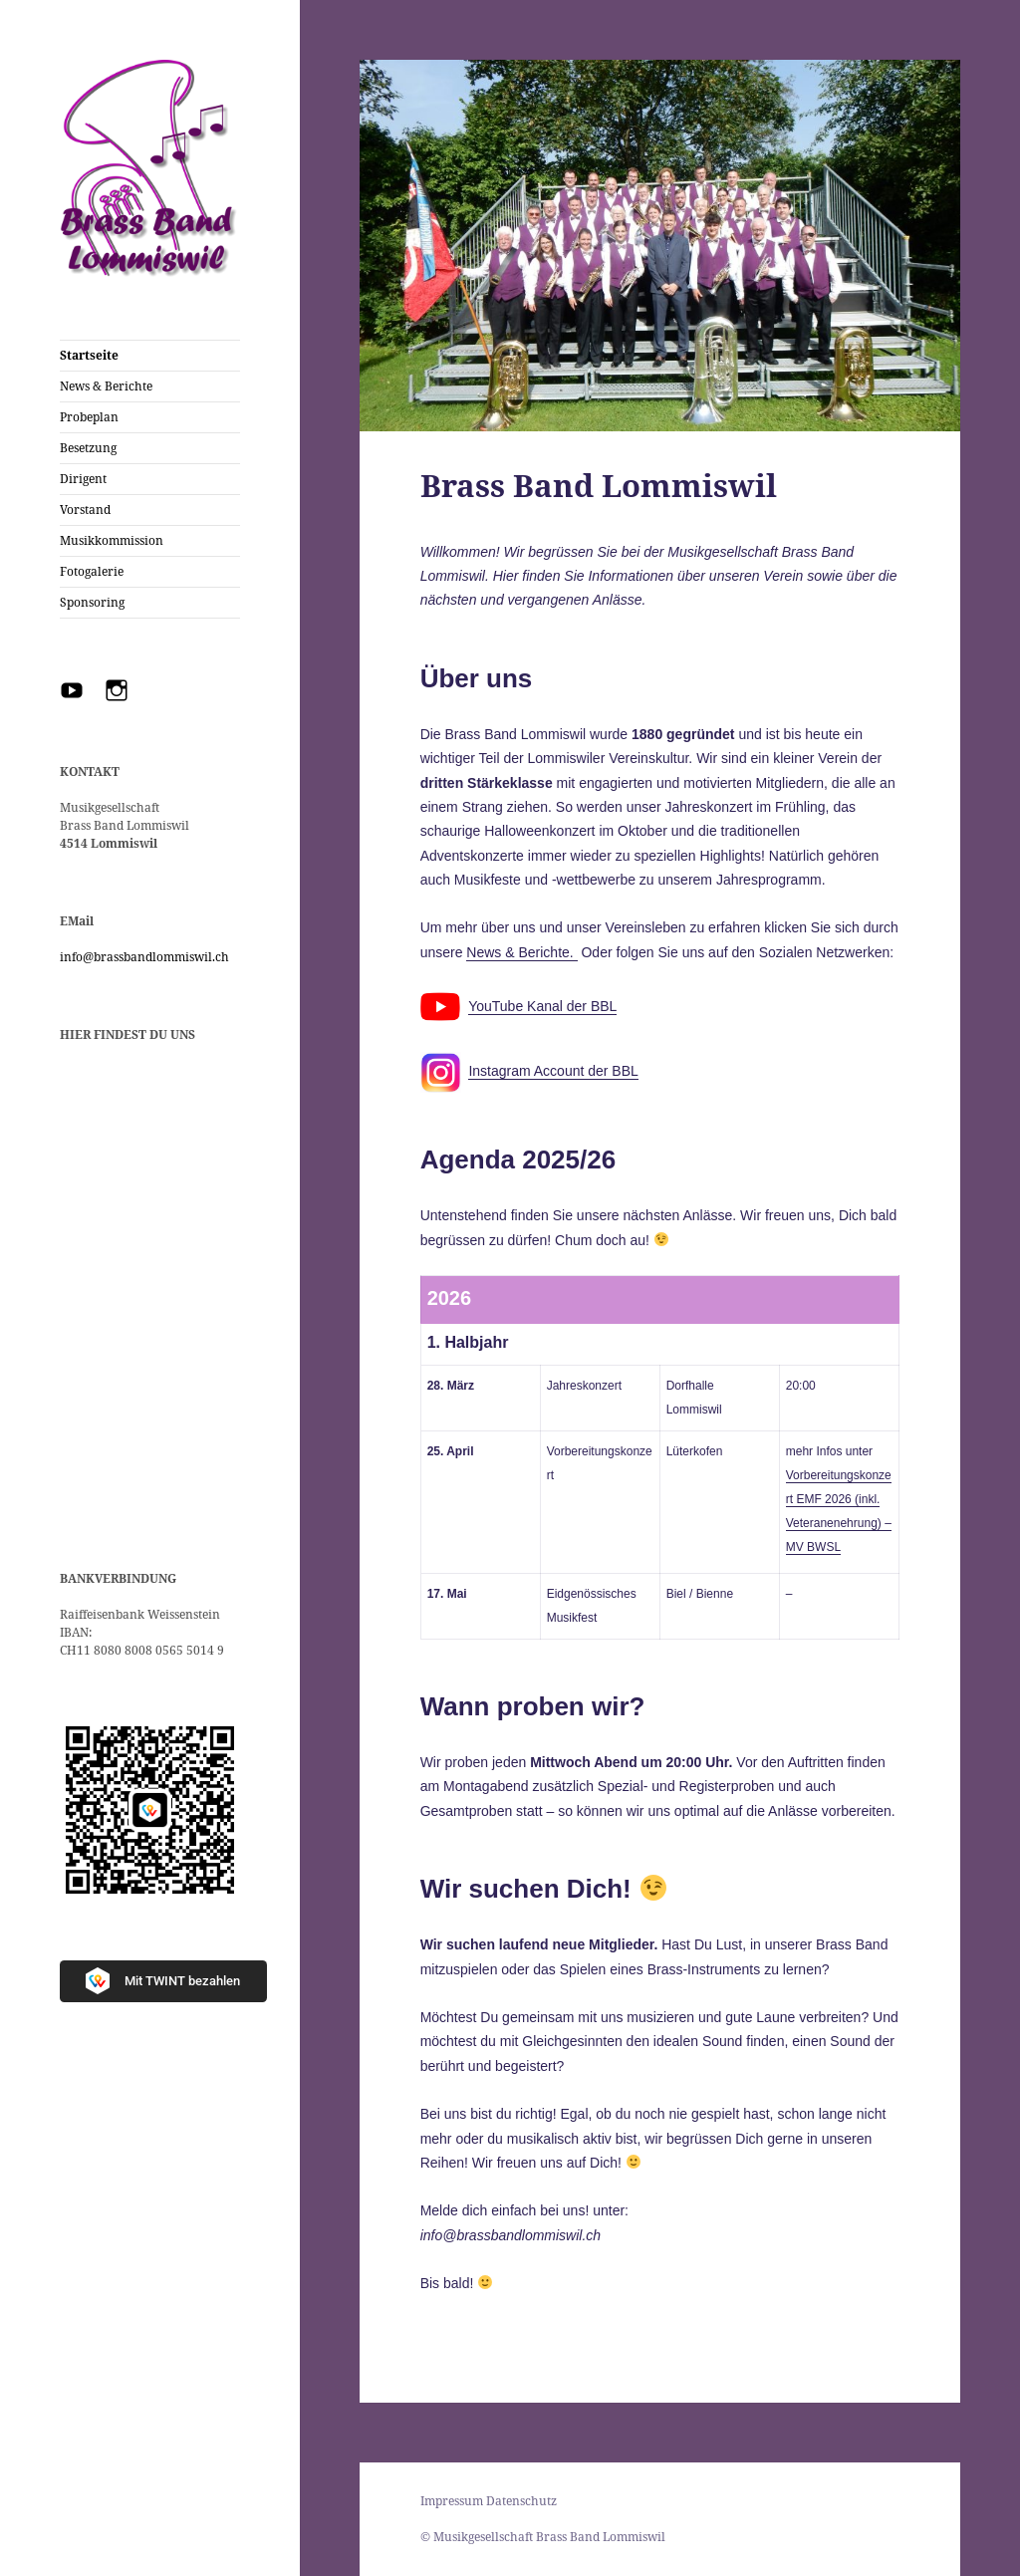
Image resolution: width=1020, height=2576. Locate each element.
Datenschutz (521, 2500)
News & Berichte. (521, 952)
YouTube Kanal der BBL (542, 1006)
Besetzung (88, 447)
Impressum (451, 2500)
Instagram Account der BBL (553, 1071)
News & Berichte (106, 386)
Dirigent (83, 478)
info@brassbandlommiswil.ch (144, 956)
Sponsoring (92, 602)
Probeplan (89, 416)
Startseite (89, 355)
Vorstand (85, 509)
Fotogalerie (92, 571)
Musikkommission (111, 540)
